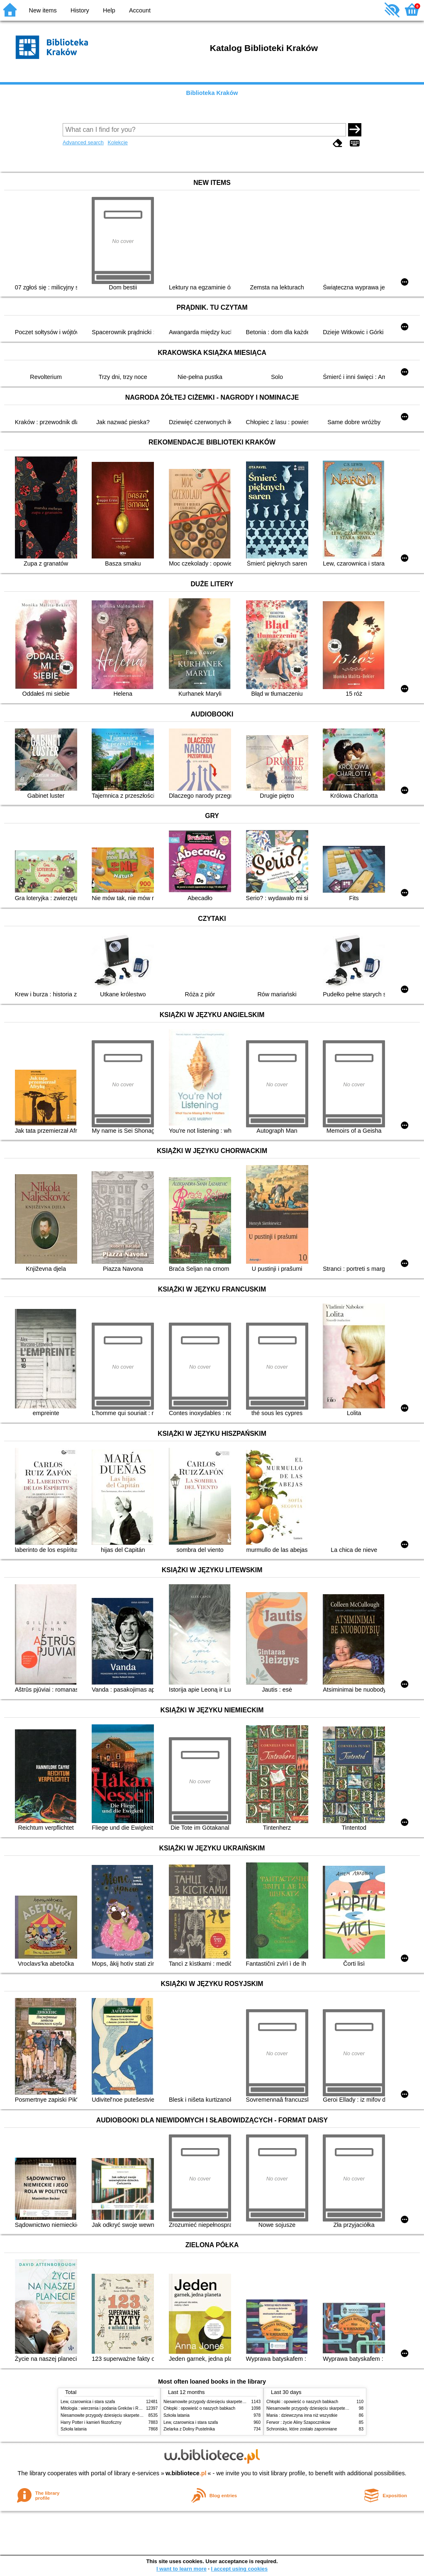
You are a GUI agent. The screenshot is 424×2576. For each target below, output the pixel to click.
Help (109, 10)
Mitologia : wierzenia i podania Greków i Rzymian (106, 2408)
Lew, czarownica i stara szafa (88, 2401)
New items (43, 10)
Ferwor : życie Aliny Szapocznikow (298, 2422)
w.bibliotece (186, 2473)
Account (140, 10)
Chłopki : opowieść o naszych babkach (199, 2408)
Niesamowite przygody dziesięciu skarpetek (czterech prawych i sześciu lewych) (135, 2415)
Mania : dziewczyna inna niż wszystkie (301, 2415)
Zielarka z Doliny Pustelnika (189, 2429)
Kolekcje (117, 142)
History (80, 10)
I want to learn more (181, 2569)
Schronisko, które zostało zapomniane (301, 2429)
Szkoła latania (74, 2429)
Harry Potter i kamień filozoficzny (91, 2422)
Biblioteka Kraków (212, 93)
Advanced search (83, 142)
